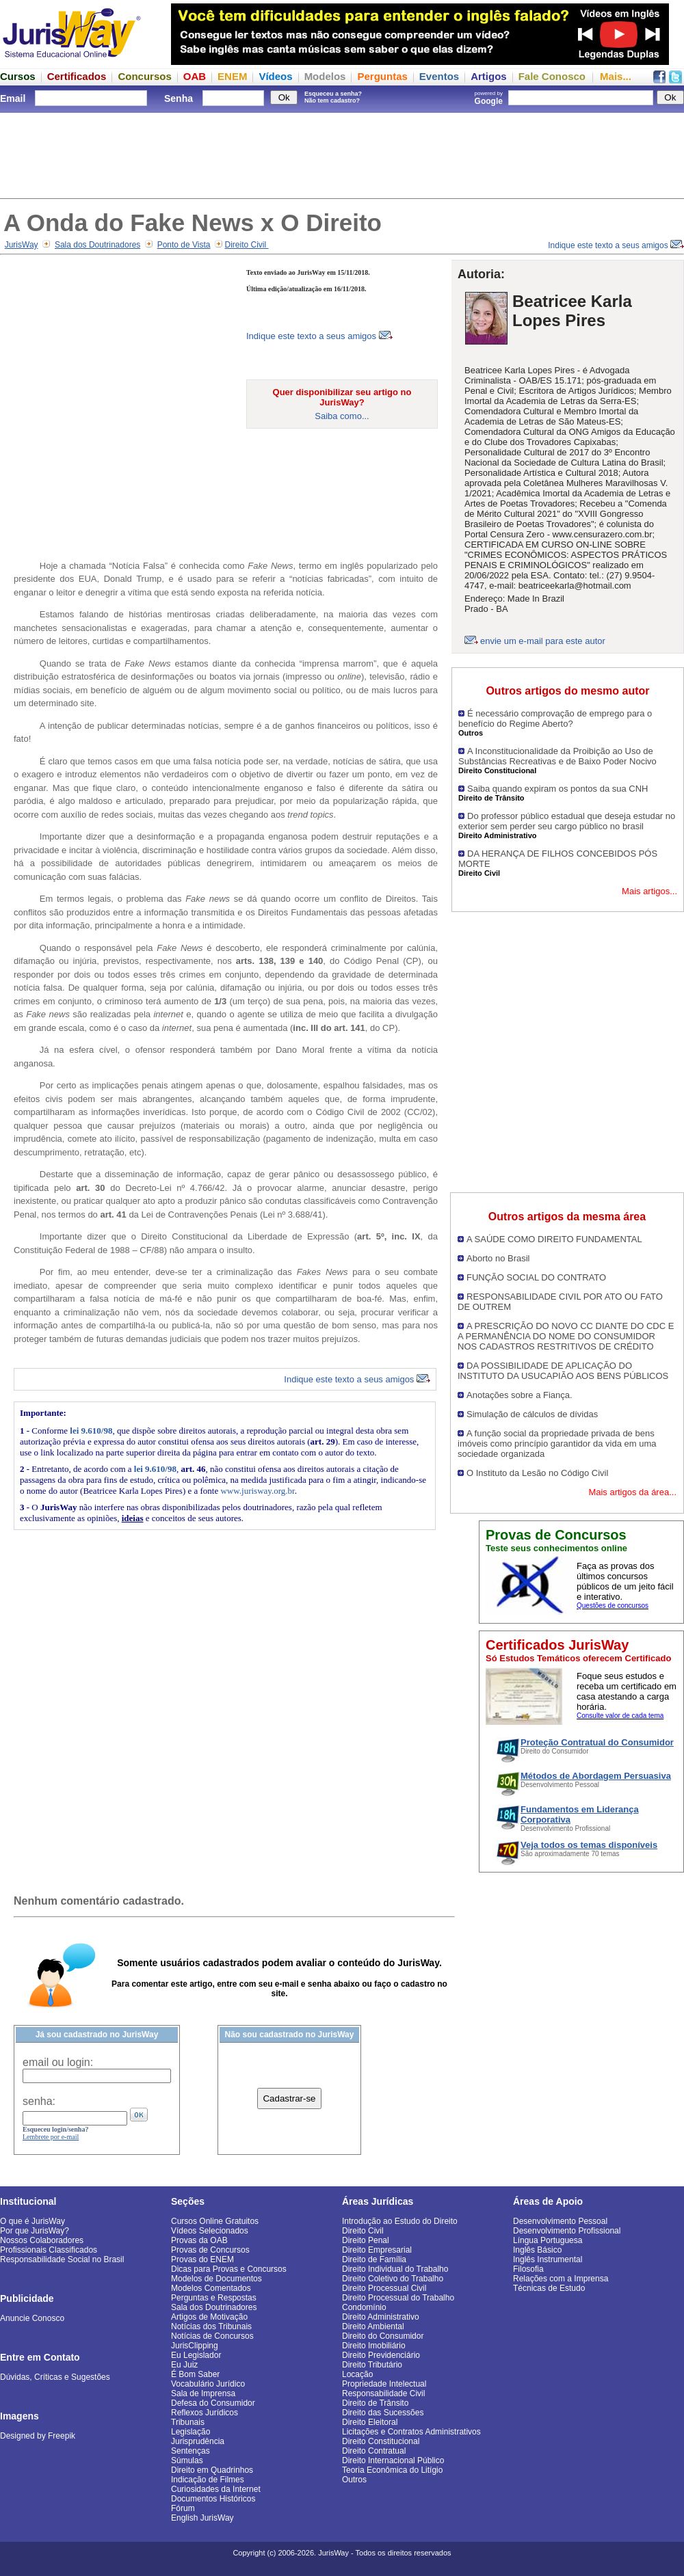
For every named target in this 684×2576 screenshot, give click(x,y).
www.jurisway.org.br (257, 1491)
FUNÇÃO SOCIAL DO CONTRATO (536, 1277)
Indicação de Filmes (207, 2479)
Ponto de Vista (184, 245)
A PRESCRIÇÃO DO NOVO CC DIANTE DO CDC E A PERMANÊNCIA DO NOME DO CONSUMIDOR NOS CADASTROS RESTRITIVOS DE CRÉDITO (566, 1336)
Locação (357, 2374)
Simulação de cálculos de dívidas (532, 1414)
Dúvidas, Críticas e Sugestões (55, 2377)
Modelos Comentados (211, 2288)
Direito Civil (247, 245)
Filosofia (528, 2269)
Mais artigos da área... (632, 1492)
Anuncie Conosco (32, 2318)
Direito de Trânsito (375, 2403)
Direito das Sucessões (382, 2412)
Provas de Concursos (210, 2250)
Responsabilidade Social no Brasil (62, 2259)
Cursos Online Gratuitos (215, 2221)
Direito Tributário (372, 2365)
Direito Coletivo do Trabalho (392, 2278)
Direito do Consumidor (382, 2336)
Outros (354, 2479)
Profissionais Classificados (48, 2250)
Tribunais (188, 2422)
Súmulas (187, 2460)
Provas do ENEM (202, 2259)
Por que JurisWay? (34, 2231)
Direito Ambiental (373, 2326)
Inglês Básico (537, 2250)
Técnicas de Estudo (549, 2288)
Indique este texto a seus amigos (616, 245)
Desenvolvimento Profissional (566, 2231)
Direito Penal (365, 2240)
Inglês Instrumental (547, 2259)
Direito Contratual (374, 2451)
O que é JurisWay (32, 2221)
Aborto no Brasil (498, 1258)
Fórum (183, 2508)
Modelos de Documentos (216, 2278)
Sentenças (190, 2451)
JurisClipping (194, 2345)
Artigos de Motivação (209, 2317)
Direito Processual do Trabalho (398, 2298)
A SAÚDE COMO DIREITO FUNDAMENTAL (554, 1239)
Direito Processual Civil (384, 2288)
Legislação (190, 2432)
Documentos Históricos (213, 2499)
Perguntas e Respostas (213, 2298)
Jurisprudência (197, 2441)
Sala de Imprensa (203, 2393)
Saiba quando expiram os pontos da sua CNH (557, 788)
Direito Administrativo (380, 2317)
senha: (39, 2101)
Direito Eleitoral (369, 2422)
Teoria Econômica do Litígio (392, 2470)
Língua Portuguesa (547, 2240)
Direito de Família (374, 2259)
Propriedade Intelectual (384, 2384)
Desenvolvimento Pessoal (560, 2221)
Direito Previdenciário (381, 2355)
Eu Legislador (196, 2355)
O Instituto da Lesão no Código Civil (537, 1473)
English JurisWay (202, 2518)
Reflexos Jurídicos (204, 2412)
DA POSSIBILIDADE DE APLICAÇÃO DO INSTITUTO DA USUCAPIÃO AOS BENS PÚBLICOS (563, 1370)
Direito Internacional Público (393, 2460)
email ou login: (58, 2062)
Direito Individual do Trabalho (395, 2269)
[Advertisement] (342, 154)
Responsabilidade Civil (383, 2393)
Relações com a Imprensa (560, 2278)
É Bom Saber (195, 2374)
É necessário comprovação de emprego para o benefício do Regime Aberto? (555, 718)
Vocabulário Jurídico (208, 2384)
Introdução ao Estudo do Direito (400, 2221)
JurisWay (21, 245)
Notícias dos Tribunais (211, 2326)
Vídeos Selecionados (209, 2231)
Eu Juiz (184, 2365)
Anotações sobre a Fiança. (519, 1395)
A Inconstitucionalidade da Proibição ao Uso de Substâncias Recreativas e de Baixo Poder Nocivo (557, 756)
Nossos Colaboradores (41, 2240)
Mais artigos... (649, 891)
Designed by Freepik (37, 2436)
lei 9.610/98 (91, 1430)
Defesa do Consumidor (213, 2403)
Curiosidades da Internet (216, 2489)
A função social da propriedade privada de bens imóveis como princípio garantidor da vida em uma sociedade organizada (557, 1443)
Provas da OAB (199, 2240)
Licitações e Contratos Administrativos (411, 2432)
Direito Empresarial (377, 2250)
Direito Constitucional (380, 2441)
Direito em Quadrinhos (212, 2470)
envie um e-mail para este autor (542, 641)
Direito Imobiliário (374, 2345)
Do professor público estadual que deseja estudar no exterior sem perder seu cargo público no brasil (566, 821)
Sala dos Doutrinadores (97, 245)
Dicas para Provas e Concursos (229, 2269)
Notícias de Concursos (212, 2336)
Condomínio (364, 2307)
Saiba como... (342, 416)
